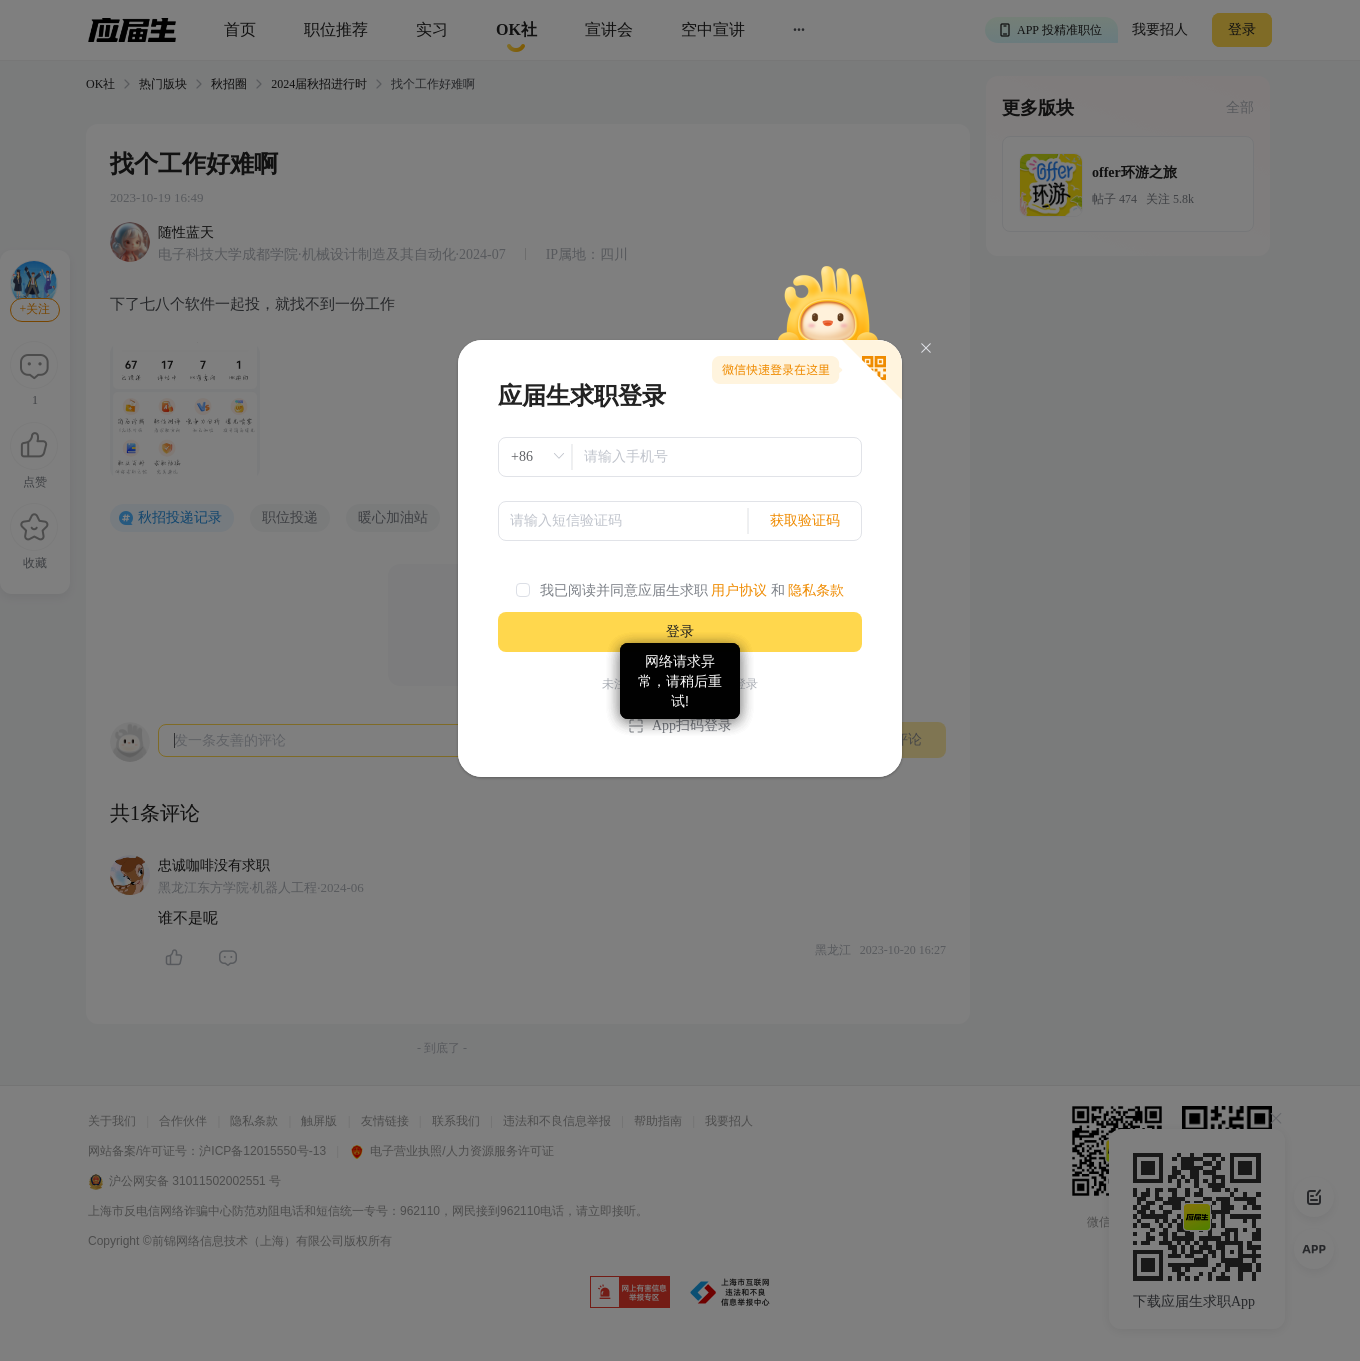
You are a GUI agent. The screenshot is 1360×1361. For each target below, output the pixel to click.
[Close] (926, 348)
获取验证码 (805, 520)
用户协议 (739, 590)
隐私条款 (816, 590)
